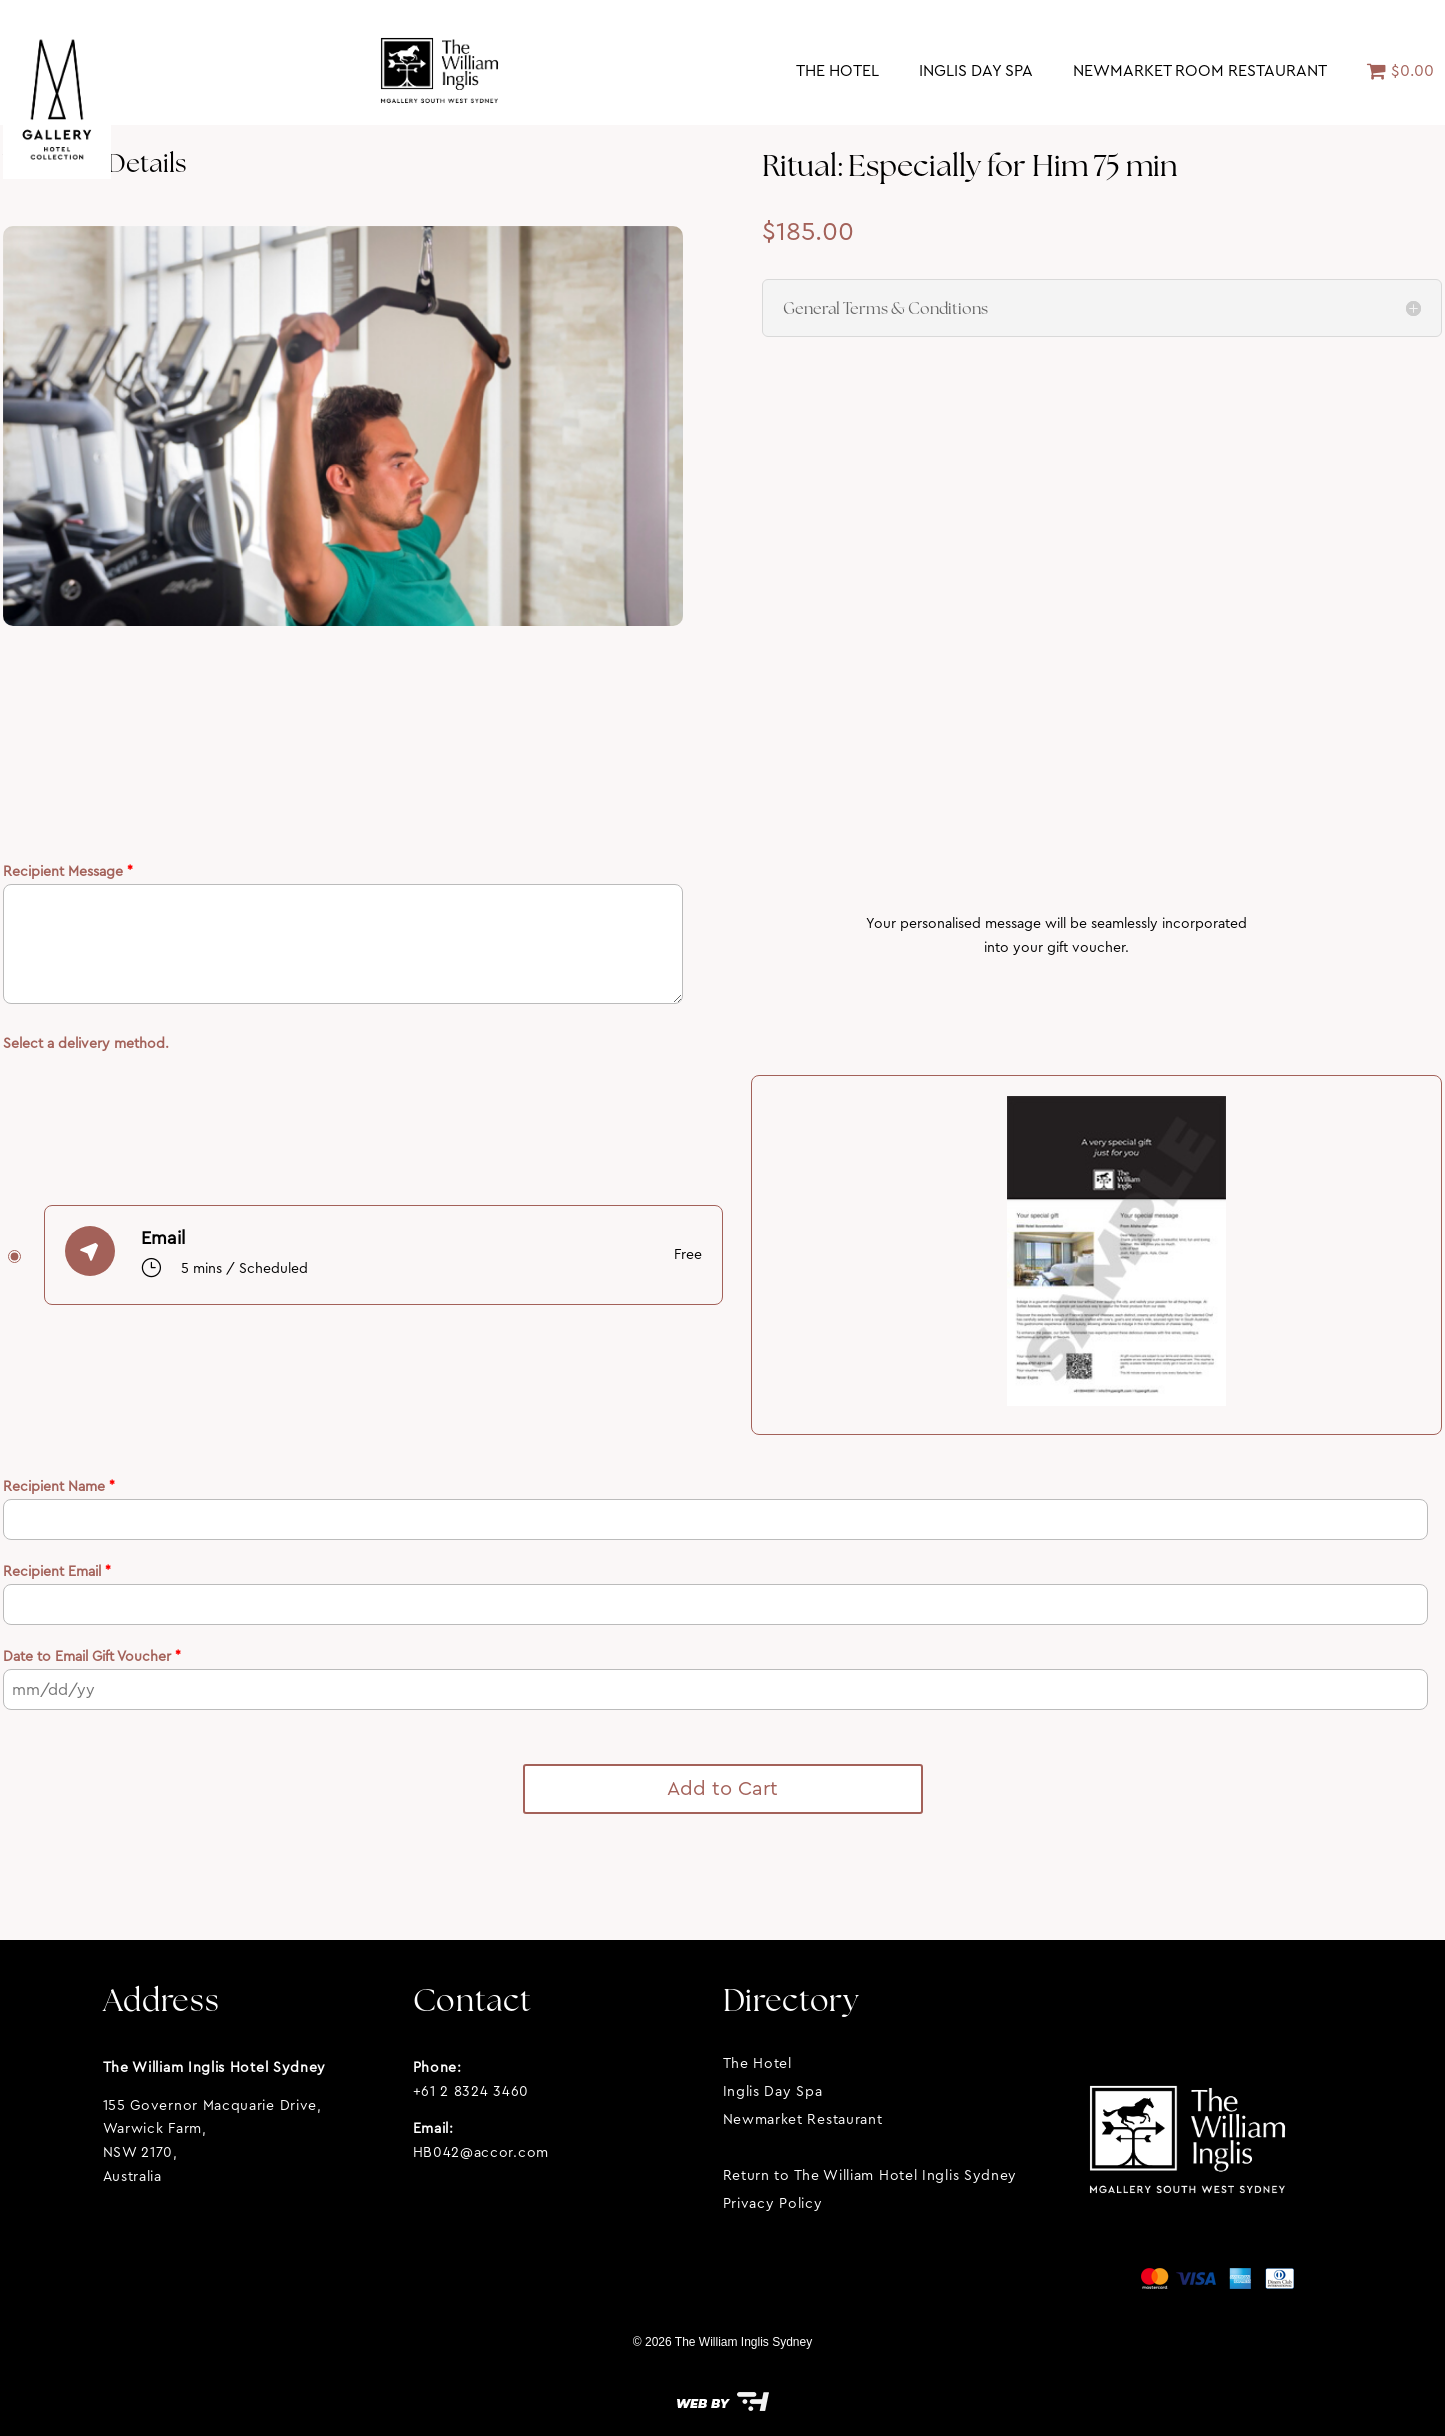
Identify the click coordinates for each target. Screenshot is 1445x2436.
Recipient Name (59, 1486)
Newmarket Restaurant (803, 2119)
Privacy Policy (773, 2203)
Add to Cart (722, 1788)
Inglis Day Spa (976, 70)
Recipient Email (57, 1571)
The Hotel (837, 70)
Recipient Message (68, 871)
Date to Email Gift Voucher (92, 1656)
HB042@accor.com (481, 2152)
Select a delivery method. (86, 1043)
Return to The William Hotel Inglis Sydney (870, 2175)
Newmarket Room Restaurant (1200, 70)
